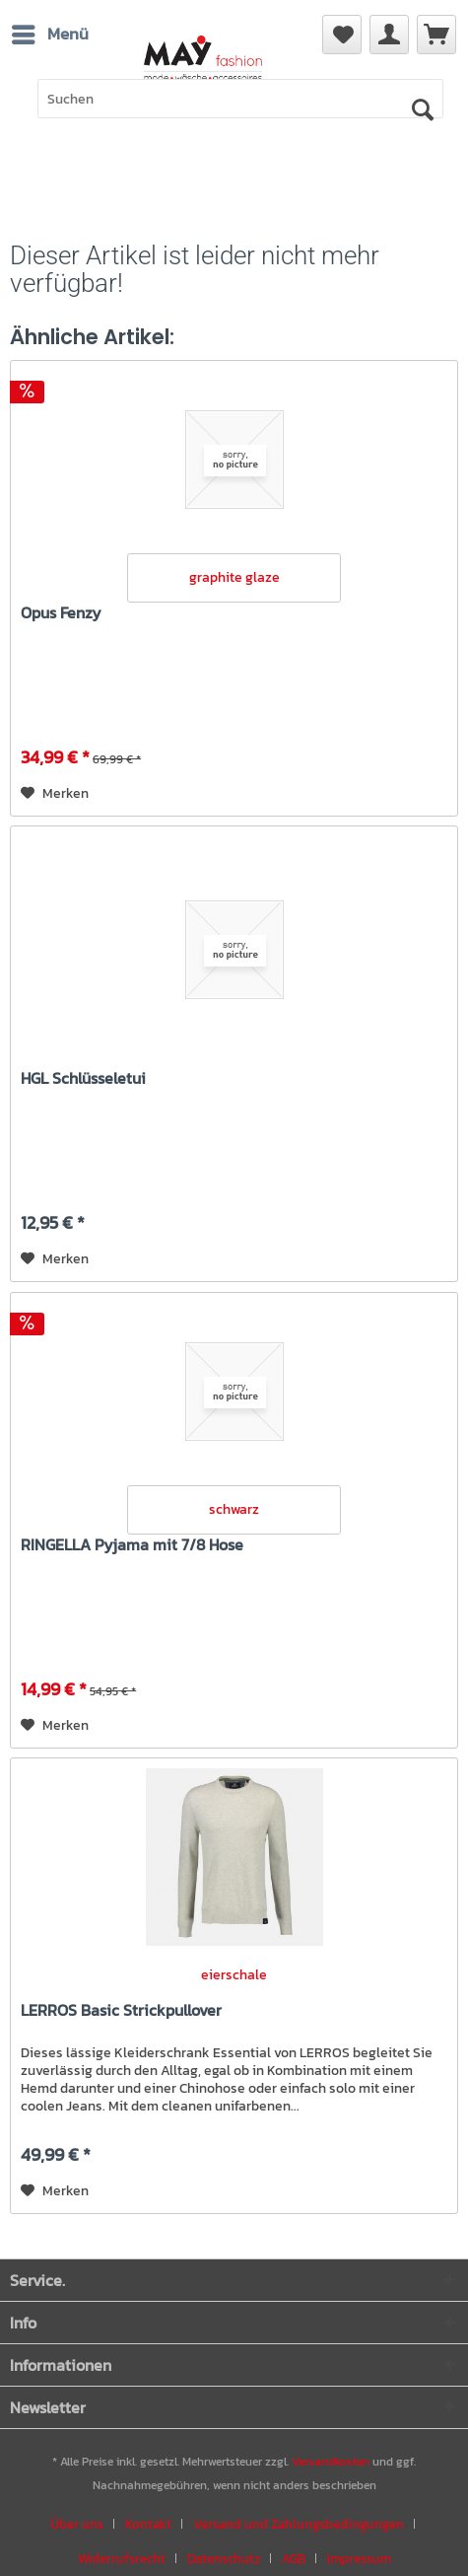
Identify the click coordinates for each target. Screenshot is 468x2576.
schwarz (234, 1509)
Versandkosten (330, 2461)
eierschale (234, 1975)
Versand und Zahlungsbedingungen (298, 2524)
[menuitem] (436, 34)
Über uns (76, 2524)
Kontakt (148, 2524)
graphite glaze (234, 577)
